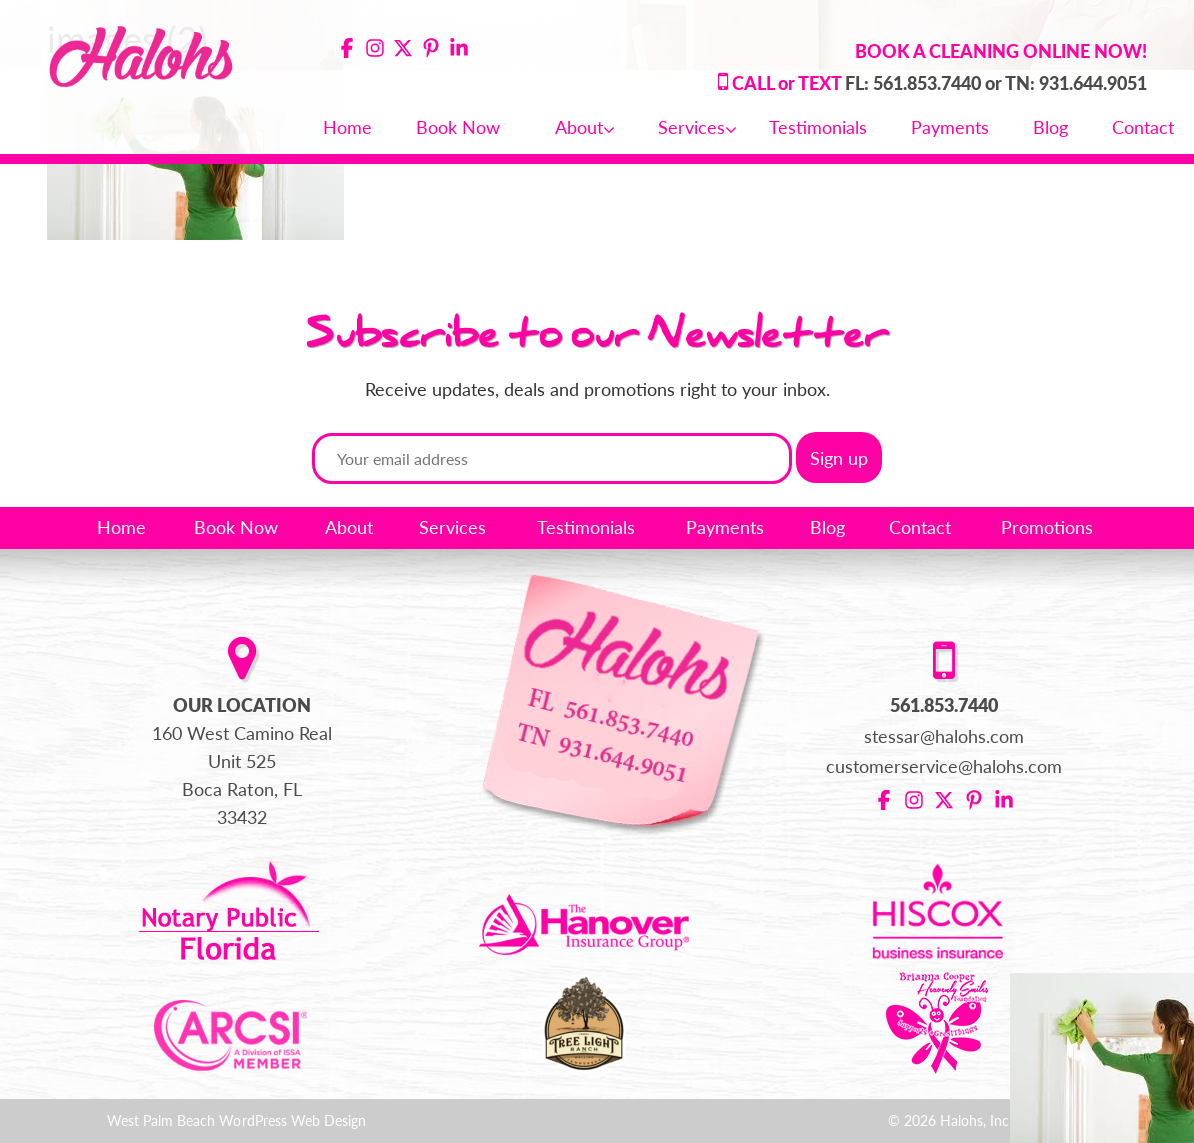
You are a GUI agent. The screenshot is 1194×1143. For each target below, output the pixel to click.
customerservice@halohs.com (944, 766)
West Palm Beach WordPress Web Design (236, 1120)
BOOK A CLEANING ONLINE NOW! (1001, 51)
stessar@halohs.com (944, 736)
